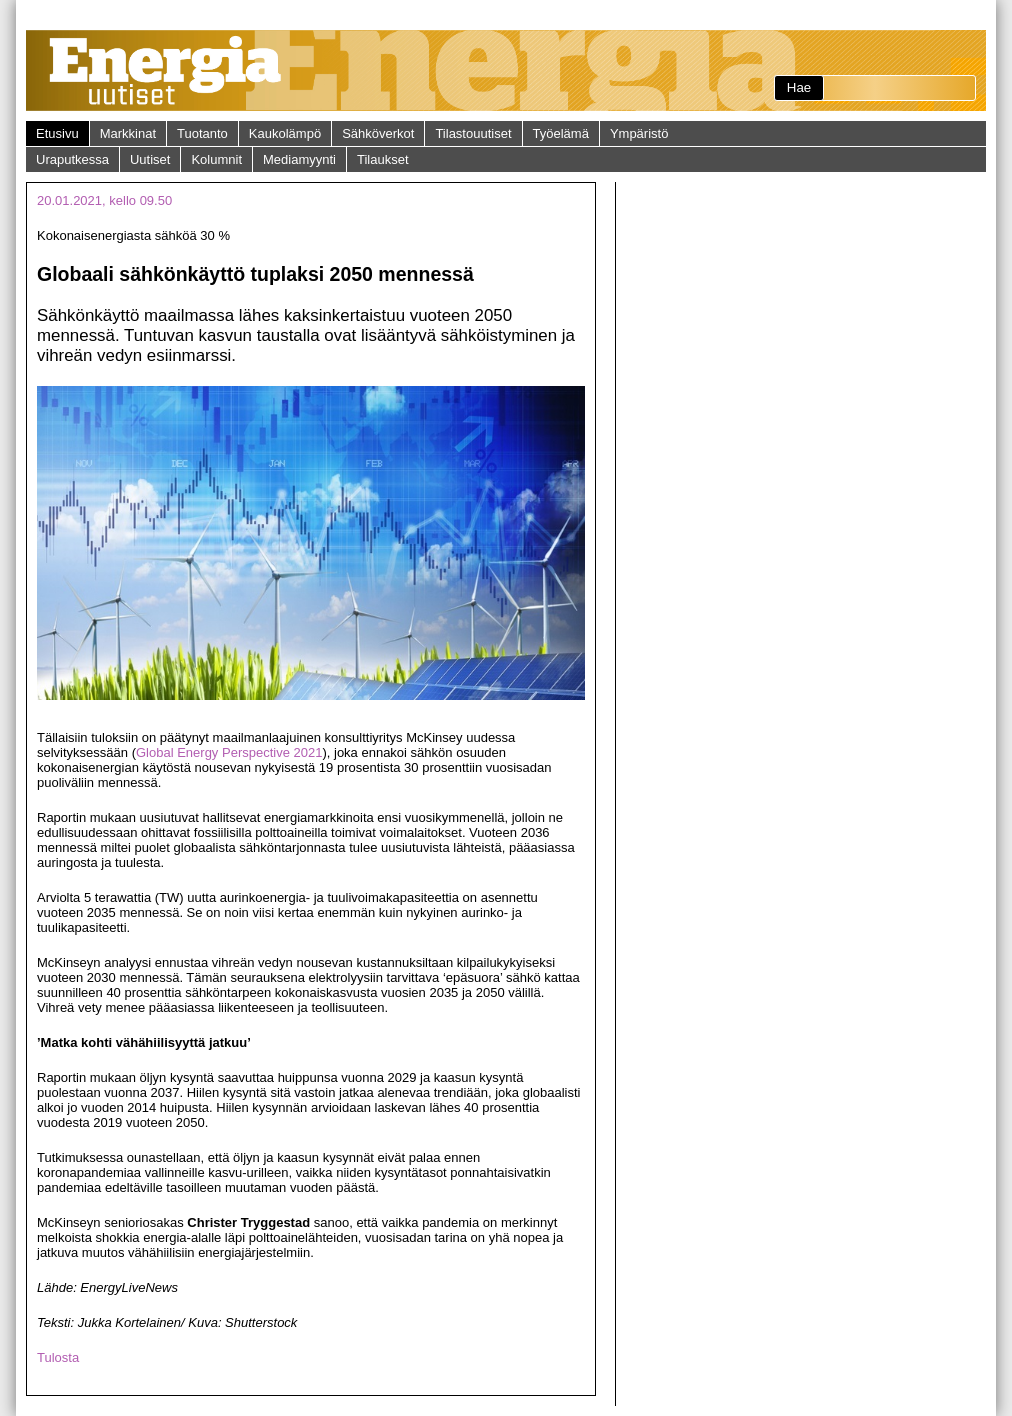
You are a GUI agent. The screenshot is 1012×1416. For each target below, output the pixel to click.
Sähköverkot (378, 133)
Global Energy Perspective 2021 (229, 752)
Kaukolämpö (285, 133)
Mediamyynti (299, 159)
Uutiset (150, 159)
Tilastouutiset (473, 133)
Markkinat (128, 133)
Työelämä (561, 133)
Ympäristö (639, 133)
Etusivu (57, 133)
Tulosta (58, 1357)
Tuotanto (202, 133)
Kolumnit (216, 159)
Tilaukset (383, 159)
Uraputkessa (72, 159)
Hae (799, 87)
